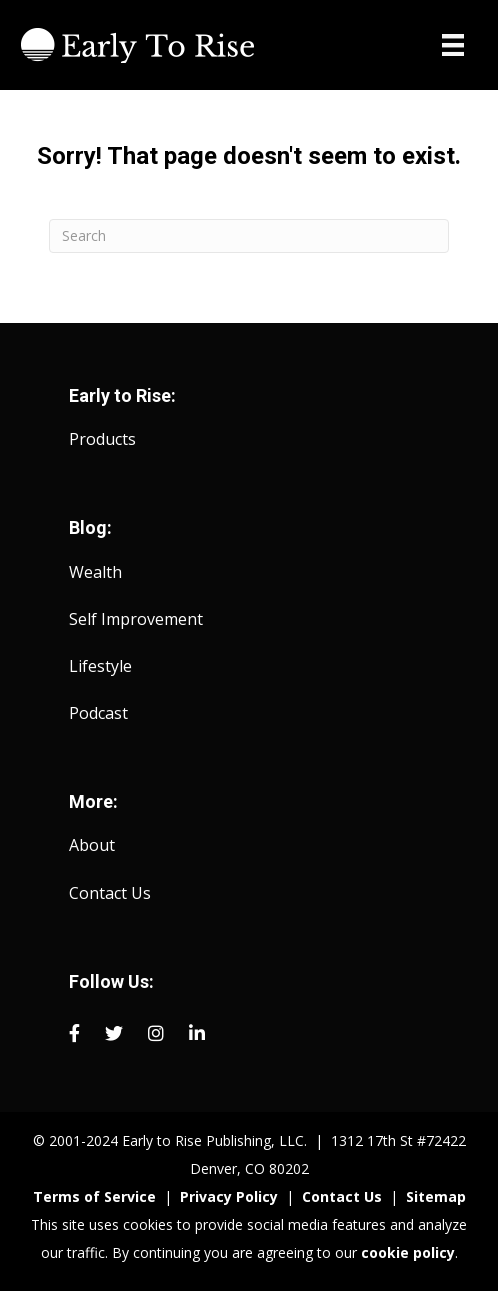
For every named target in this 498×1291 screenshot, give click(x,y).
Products (102, 439)
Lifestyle (100, 666)
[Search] (249, 236)
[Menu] (453, 45)
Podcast (98, 713)
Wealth (95, 572)
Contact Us (110, 893)
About (92, 845)
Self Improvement (136, 619)
